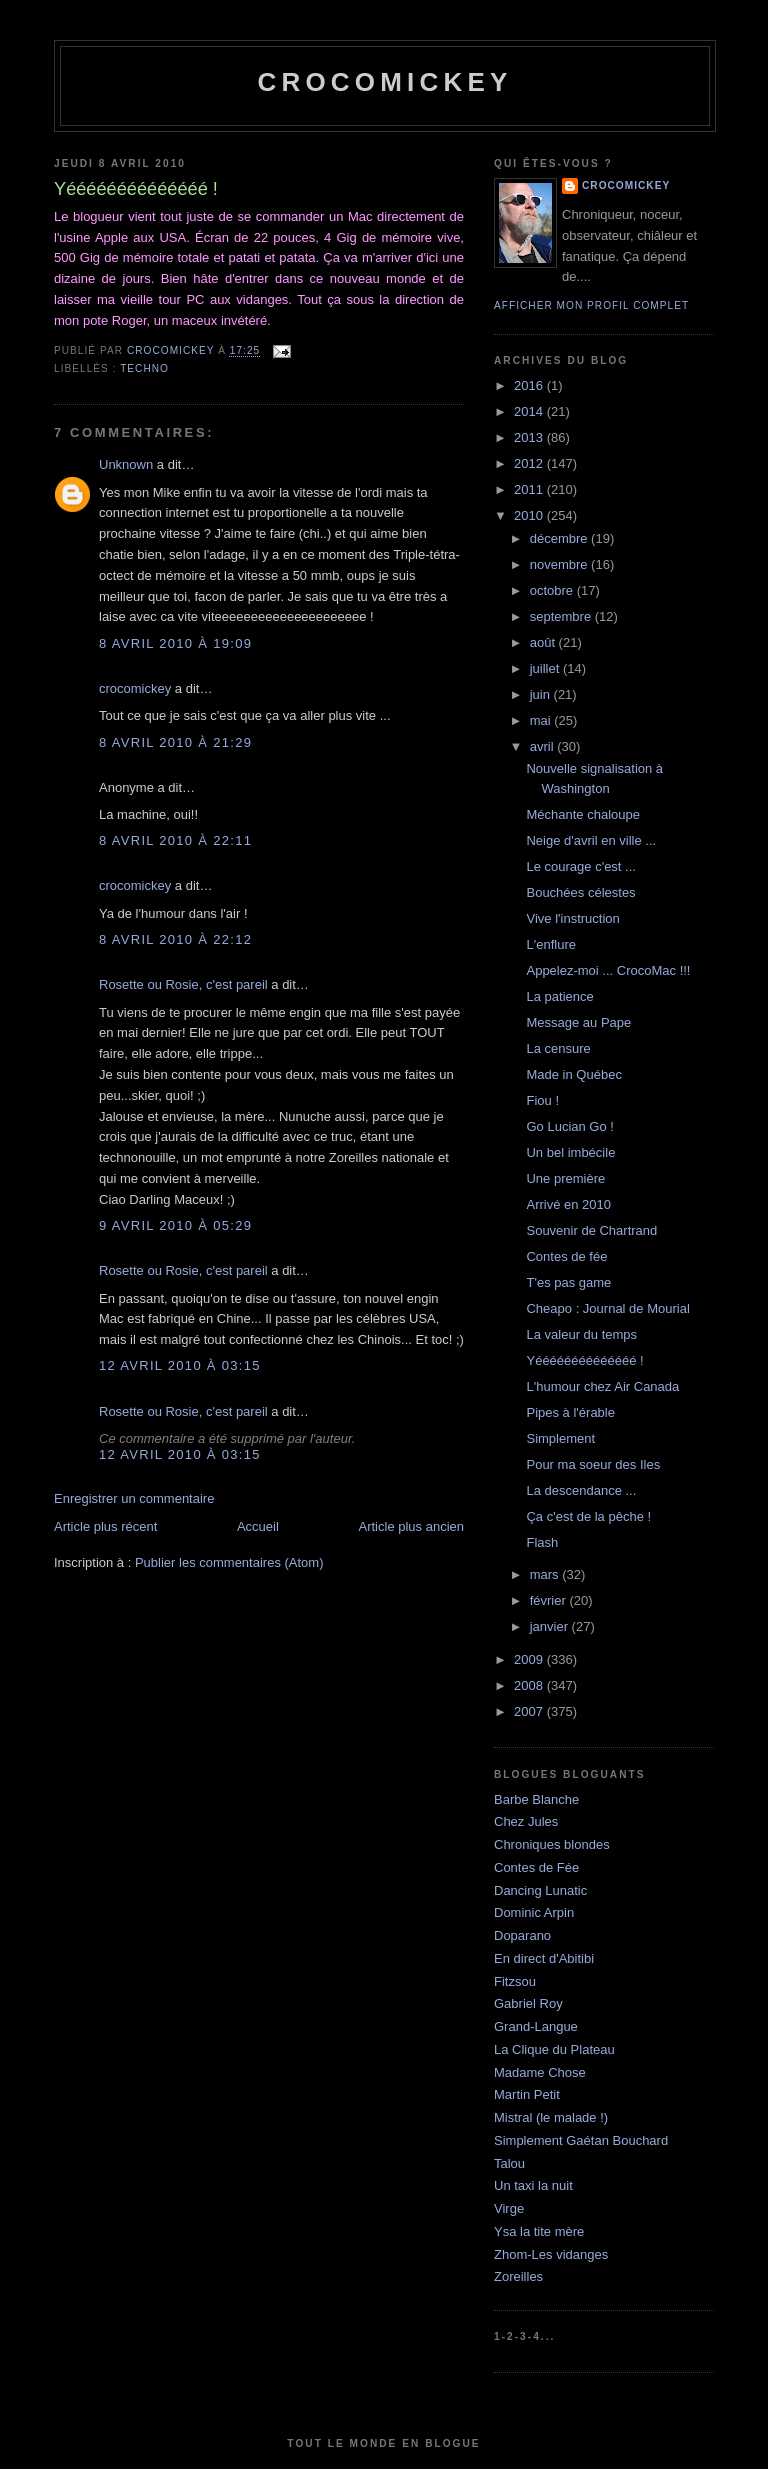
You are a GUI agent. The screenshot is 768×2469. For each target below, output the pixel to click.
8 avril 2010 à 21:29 (175, 742)
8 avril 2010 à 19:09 (175, 643)
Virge (509, 2208)
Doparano (522, 1935)
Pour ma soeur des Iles (593, 1464)
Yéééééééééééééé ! (584, 1360)
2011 (530, 489)
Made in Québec (573, 1074)
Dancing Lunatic (540, 1890)
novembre (560, 564)
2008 (530, 1685)
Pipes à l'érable (570, 1412)
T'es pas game (568, 1282)
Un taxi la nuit (533, 2185)
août (544, 642)
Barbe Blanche (536, 1799)
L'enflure (550, 944)
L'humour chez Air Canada (602, 1386)
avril (543, 746)
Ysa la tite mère (539, 2231)
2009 (530, 1659)
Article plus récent (105, 1526)
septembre (562, 616)
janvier (551, 1626)
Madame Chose (540, 2072)
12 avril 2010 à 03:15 (180, 1365)
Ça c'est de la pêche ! (588, 1516)
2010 (530, 515)
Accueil (258, 1526)
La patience (559, 996)
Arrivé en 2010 (568, 1204)
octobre (553, 590)
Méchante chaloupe (582, 814)
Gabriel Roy (528, 2003)
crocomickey (384, 82)
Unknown (126, 464)
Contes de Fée (536, 1867)
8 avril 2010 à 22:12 (175, 939)
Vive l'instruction (572, 918)
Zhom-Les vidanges (551, 2254)
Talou (509, 2163)
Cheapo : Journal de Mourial (607, 1308)
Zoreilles (518, 2276)
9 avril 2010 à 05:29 (175, 1225)
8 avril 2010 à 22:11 (175, 840)
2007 (530, 1711)
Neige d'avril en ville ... (591, 840)
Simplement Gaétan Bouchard (581, 2140)
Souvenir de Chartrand (591, 1230)
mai (542, 720)
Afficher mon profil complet (591, 305)
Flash (542, 1542)
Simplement (560, 1438)
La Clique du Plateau (554, 2049)
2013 (530, 437)
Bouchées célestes (580, 892)
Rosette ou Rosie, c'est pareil (183, 984)
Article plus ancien (412, 1526)
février (550, 1600)
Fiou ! (542, 1100)
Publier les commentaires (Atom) (229, 1562)
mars (546, 1574)
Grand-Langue (536, 2026)
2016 (530, 385)
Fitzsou (515, 1981)
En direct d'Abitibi (544, 1958)
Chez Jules (526, 1821)
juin (542, 694)
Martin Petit (527, 2094)
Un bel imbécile (570, 1152)
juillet (546, 668)
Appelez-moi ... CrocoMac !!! (608, 970)
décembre (560, 538)
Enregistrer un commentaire (134, 1498)
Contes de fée (566, 1256)
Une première (565, 1178)
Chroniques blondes (552, 1844)
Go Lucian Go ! (569, 1126)
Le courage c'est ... (580, 866)
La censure (558, 1048)
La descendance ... (581, 1490)
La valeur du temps (581, 1334)
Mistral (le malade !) (551, 2117)
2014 (530, 411)
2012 (530, 463)
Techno (144, 368)
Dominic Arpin (534, 1912)
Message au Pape (578, 1022)
